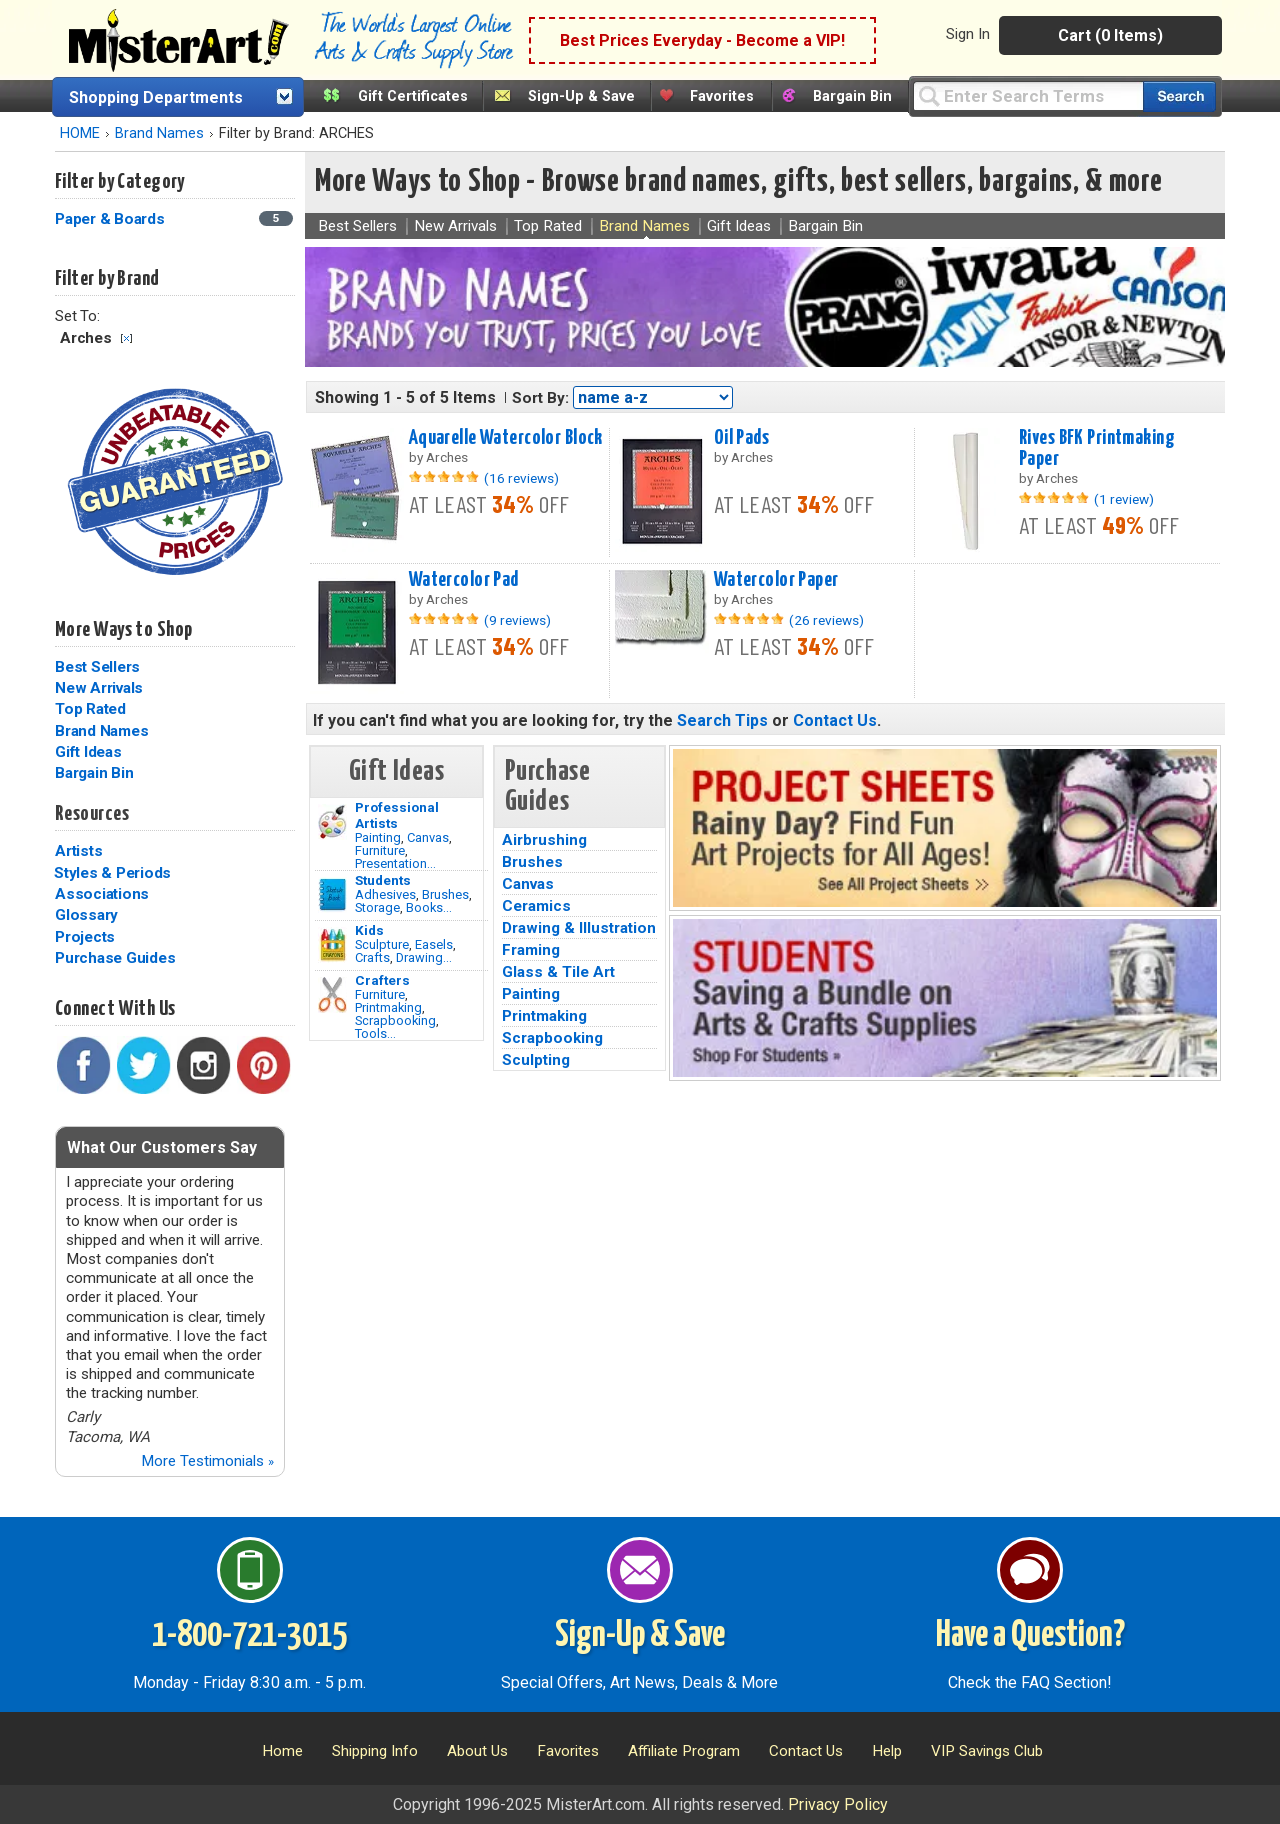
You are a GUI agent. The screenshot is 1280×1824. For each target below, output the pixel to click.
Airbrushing (544, 840)
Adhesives (385, 894)
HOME (80, 133)
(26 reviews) (826, 620)
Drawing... (424, 957)
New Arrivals (99, 688)
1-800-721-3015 (249, 1636)
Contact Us (835, 720)
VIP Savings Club (987, 1751)
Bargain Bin (852, 96)
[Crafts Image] (332, 945)
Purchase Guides (115, 958)
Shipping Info (375, 1751)
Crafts (372, 957)
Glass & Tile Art (558, 972)
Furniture (380, 850)
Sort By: (540, 398)
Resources (92, 814)
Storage (377, 907)
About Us (477, 1751)
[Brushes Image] (332, 895)
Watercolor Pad (464, 580)
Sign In (968, 34)
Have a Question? (1030, 1636)
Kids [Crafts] (369, 930)
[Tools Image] (332, 995)
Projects (85, 937)
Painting (378, 837)
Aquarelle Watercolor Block (506, 438)
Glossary (86, 915)
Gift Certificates (413, 96)
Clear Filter (126, 338)
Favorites (722, 96)
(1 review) (1124, 499)
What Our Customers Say (162, 1147)
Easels (434, 944)
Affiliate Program (684, 1751)
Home (282, 1751)
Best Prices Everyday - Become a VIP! (702, 40)
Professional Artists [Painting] (397, 815)
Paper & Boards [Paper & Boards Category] (111, 219)
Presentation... (395, 863)
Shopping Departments (156, 97)
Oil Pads (741, 438)
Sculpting (536, 1060)
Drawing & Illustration (579, 928)
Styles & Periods (112, 873)
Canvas (428, 837)
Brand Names (159, 133)
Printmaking (388, 1007)
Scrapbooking (395, 1020)
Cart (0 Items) (1110, 35)
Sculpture (382, 944)
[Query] (1028, 95)
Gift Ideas (88, 752)
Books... (429, 907)
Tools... (375, 1033)
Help (887, 1751)
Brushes (445, 894)
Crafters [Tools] (382, 980)
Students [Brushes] (383, 880)
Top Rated (90, 709)
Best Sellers (97, 667)
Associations (102, 894)
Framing (531, 950)
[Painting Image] (332, 822)
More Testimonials (207, 1461)
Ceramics (536, 906)
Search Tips (722, 720)
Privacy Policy (838, 1804)
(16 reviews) (521, 478)
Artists (78, 851)
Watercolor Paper (776, 580)
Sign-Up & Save (581, 96)
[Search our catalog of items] (1179, 96)
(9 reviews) (517, 620)
